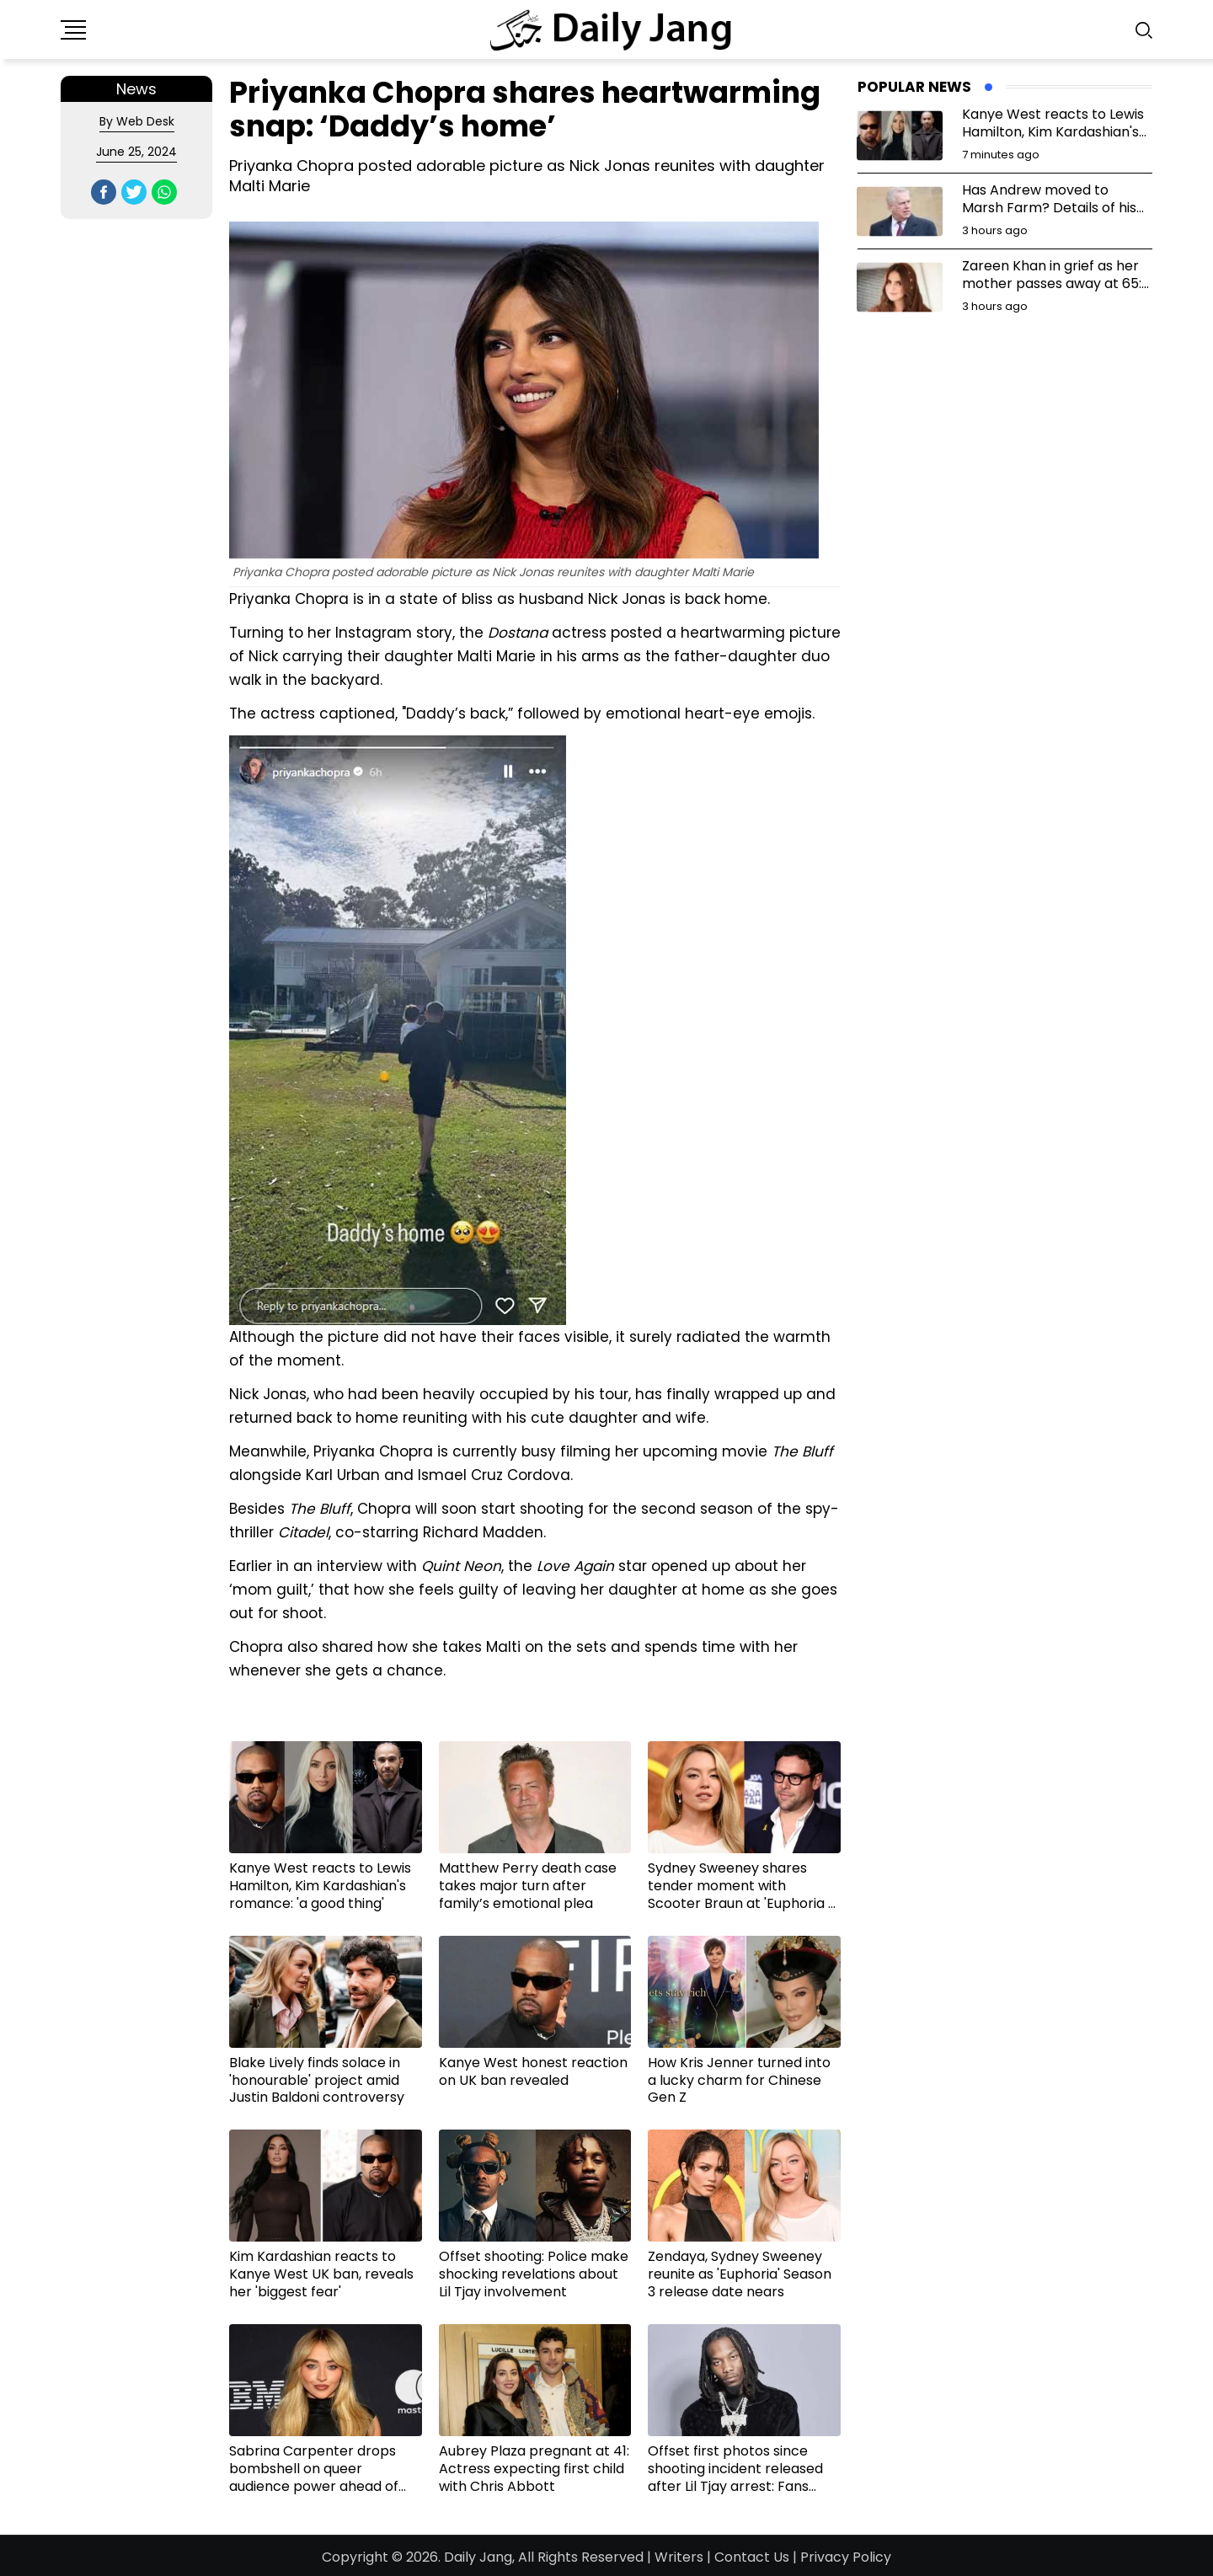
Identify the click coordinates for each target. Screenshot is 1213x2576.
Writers (679, 2557)
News (136, 88)
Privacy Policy (845, 2557)
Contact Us (751, 2557)
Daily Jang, (479, 2557)
